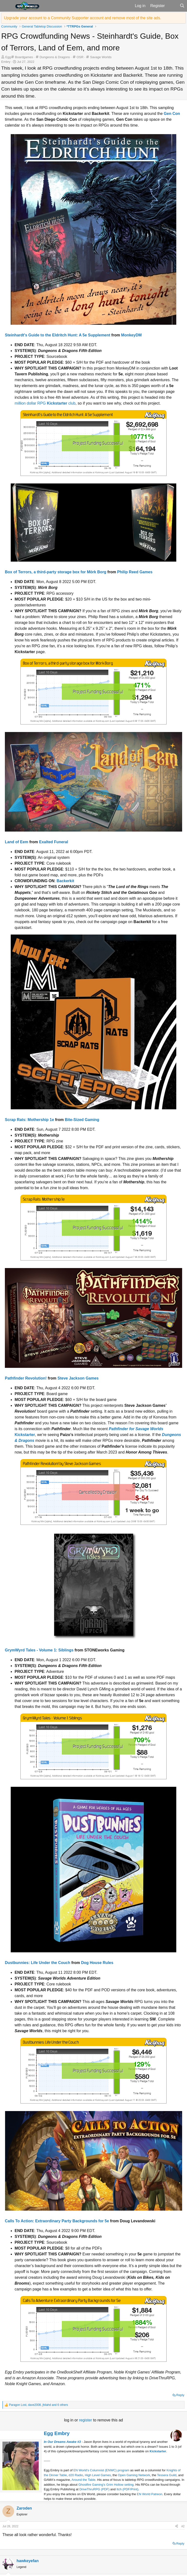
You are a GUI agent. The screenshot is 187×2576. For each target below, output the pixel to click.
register (86, 2420)
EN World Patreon (149, 2494)
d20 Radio (76, 2475)
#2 (183, 2526)
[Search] (182, 6)
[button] (7, 6)
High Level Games (98, 2475)
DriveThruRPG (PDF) (94, 2489)
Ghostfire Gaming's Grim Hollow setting (106, 2484)
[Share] (176, 2526)
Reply (180, 2395)
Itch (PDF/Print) (127, 2489)
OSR (79, 57)
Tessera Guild (166, 2475)
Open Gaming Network (134, 2475)
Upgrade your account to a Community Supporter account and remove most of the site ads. (82, 18)
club (71, 403)
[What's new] (172, 6)
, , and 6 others (38, 2405)
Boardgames (24, 57)
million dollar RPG (31, 403)
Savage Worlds (101, 57)
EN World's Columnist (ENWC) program (101, 2470)
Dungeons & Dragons (55, 57)
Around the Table (83, 2480)
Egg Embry (57, 2433)
